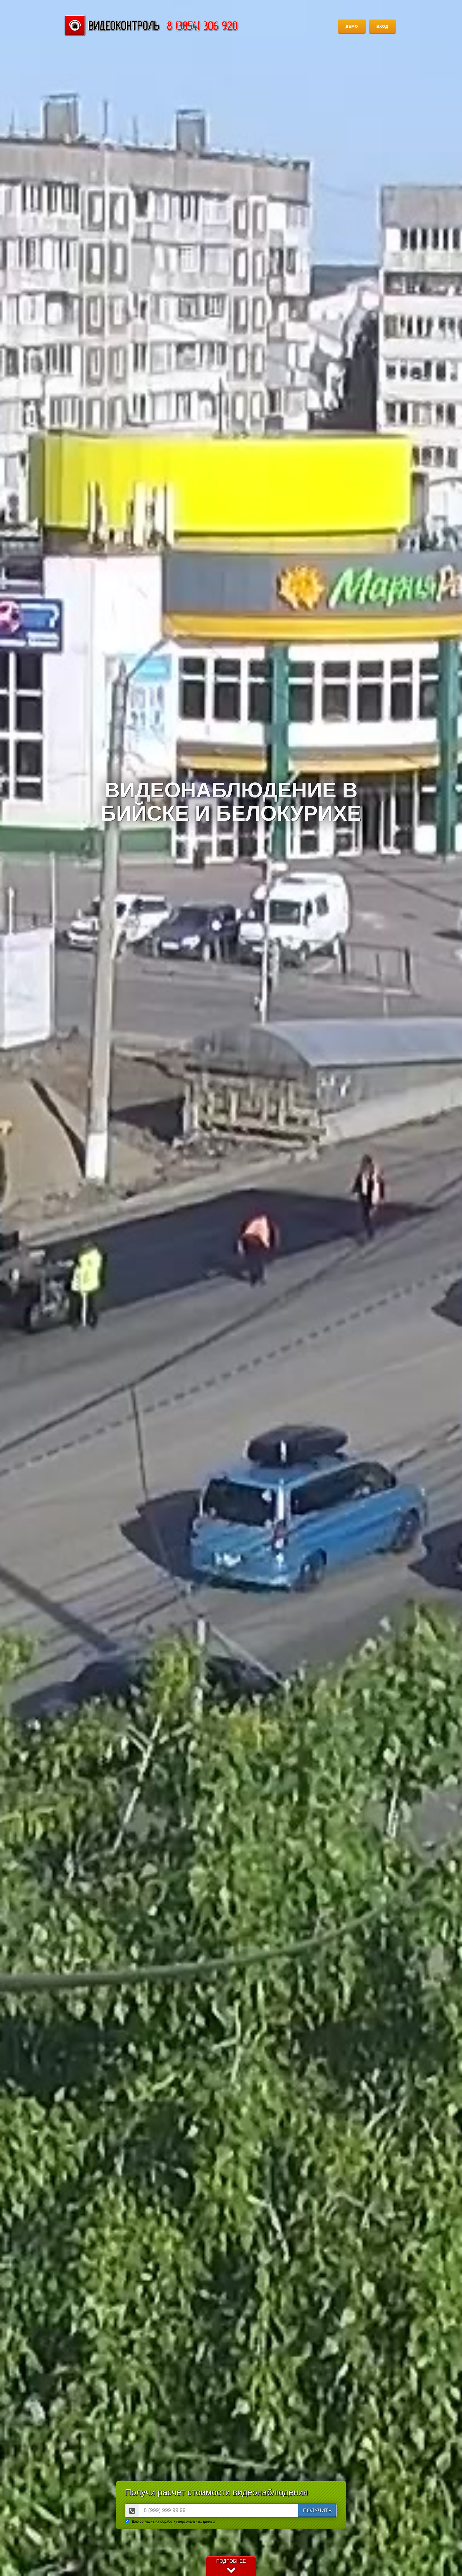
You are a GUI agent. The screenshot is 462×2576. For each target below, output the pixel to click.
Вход (382, 26)
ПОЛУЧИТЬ (317, 2511)
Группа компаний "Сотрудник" (151, 25)
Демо (352, 26)
